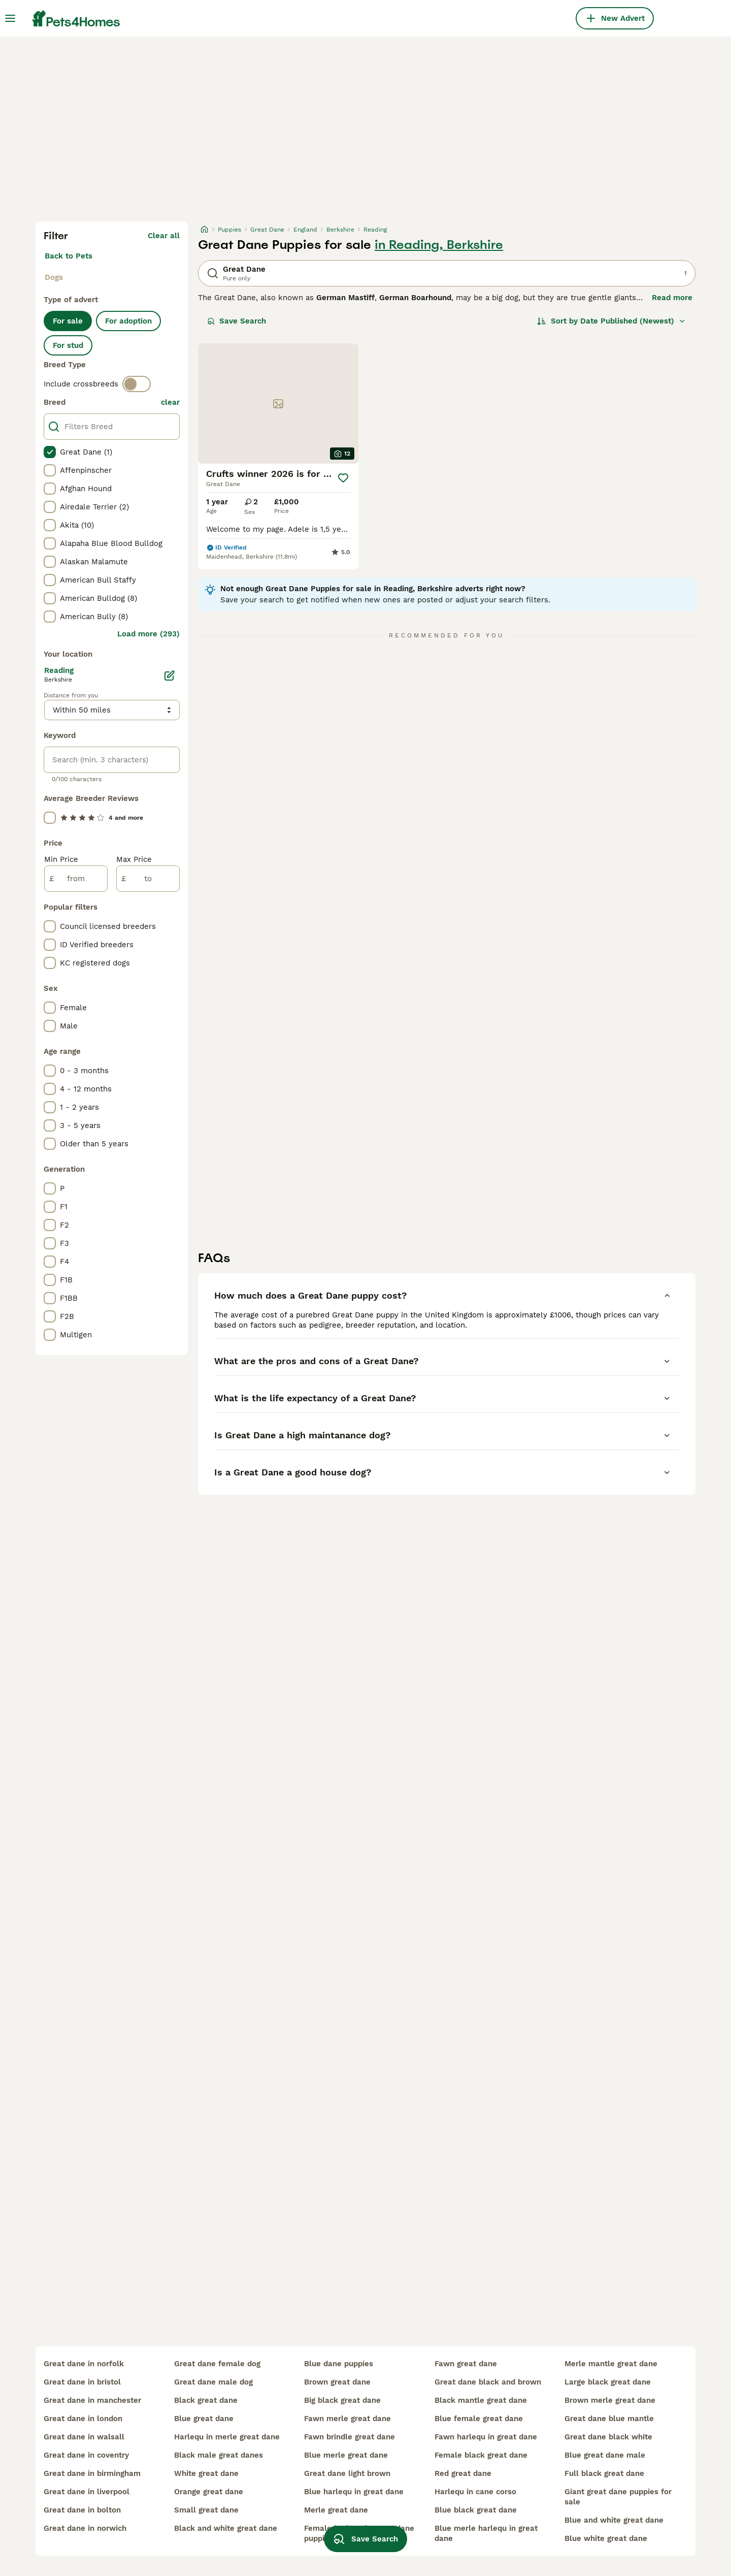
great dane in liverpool (86, 2491)
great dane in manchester (92, 2400)
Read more (672, 297)
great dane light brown (347, 2473)
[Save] (343, 478)
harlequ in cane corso (475, 2491)
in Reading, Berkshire (439, 245)
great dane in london (83, 2418)
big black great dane (342, 2400)
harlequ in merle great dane (227, 2436)
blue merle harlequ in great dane (486, 2533)
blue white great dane (605, 2538)
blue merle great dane (346, 2455)
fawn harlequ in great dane (486, 2436)
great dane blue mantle (609, 2418)
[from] (76, 878)
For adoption (128, 321)
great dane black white (608, 2436)
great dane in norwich (85, 2528)
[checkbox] (50, 452)
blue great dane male (604, 2455)
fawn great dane (466, 2363)
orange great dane (208, 2491)
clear (170, 402)
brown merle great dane (609, 2400)
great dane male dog (213, 2382)
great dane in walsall (84, 2436)
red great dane (463, 2473)
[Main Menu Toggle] (10, 18)
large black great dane (607, 2382)
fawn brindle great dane (349, 2436)
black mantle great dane (481, 2400)
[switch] (136, 384)
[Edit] (169, 675)
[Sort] (611, 321)
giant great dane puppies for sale (618, 2496)
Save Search (236, 321)
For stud (68, 345)
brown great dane (337, 2382)
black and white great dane (225, 2528)
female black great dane (481, 2455)
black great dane (206, 2400)
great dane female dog (217, 2363)
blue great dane (204, 2418)
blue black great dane (476, 2510)
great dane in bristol (82, 2382)
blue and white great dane (613, 2520)
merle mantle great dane (610, 2363)
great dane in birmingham (92, 2473)
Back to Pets (68, 256)
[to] (148, 878)
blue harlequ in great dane (354, 2491)
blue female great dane (479, 2418)
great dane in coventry (86, 2455)
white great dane (206, 2473)
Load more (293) (148, 633)
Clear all (164, 235)
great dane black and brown (488, 2382)
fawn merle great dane (347, 2418)
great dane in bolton (82, 2510)
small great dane (206, 2510)
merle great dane (336, 2510)
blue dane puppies (338, 2363)
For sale (68, 321)
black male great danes (218, 2455)
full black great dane (604, 2473)
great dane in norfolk (84, 2363)
